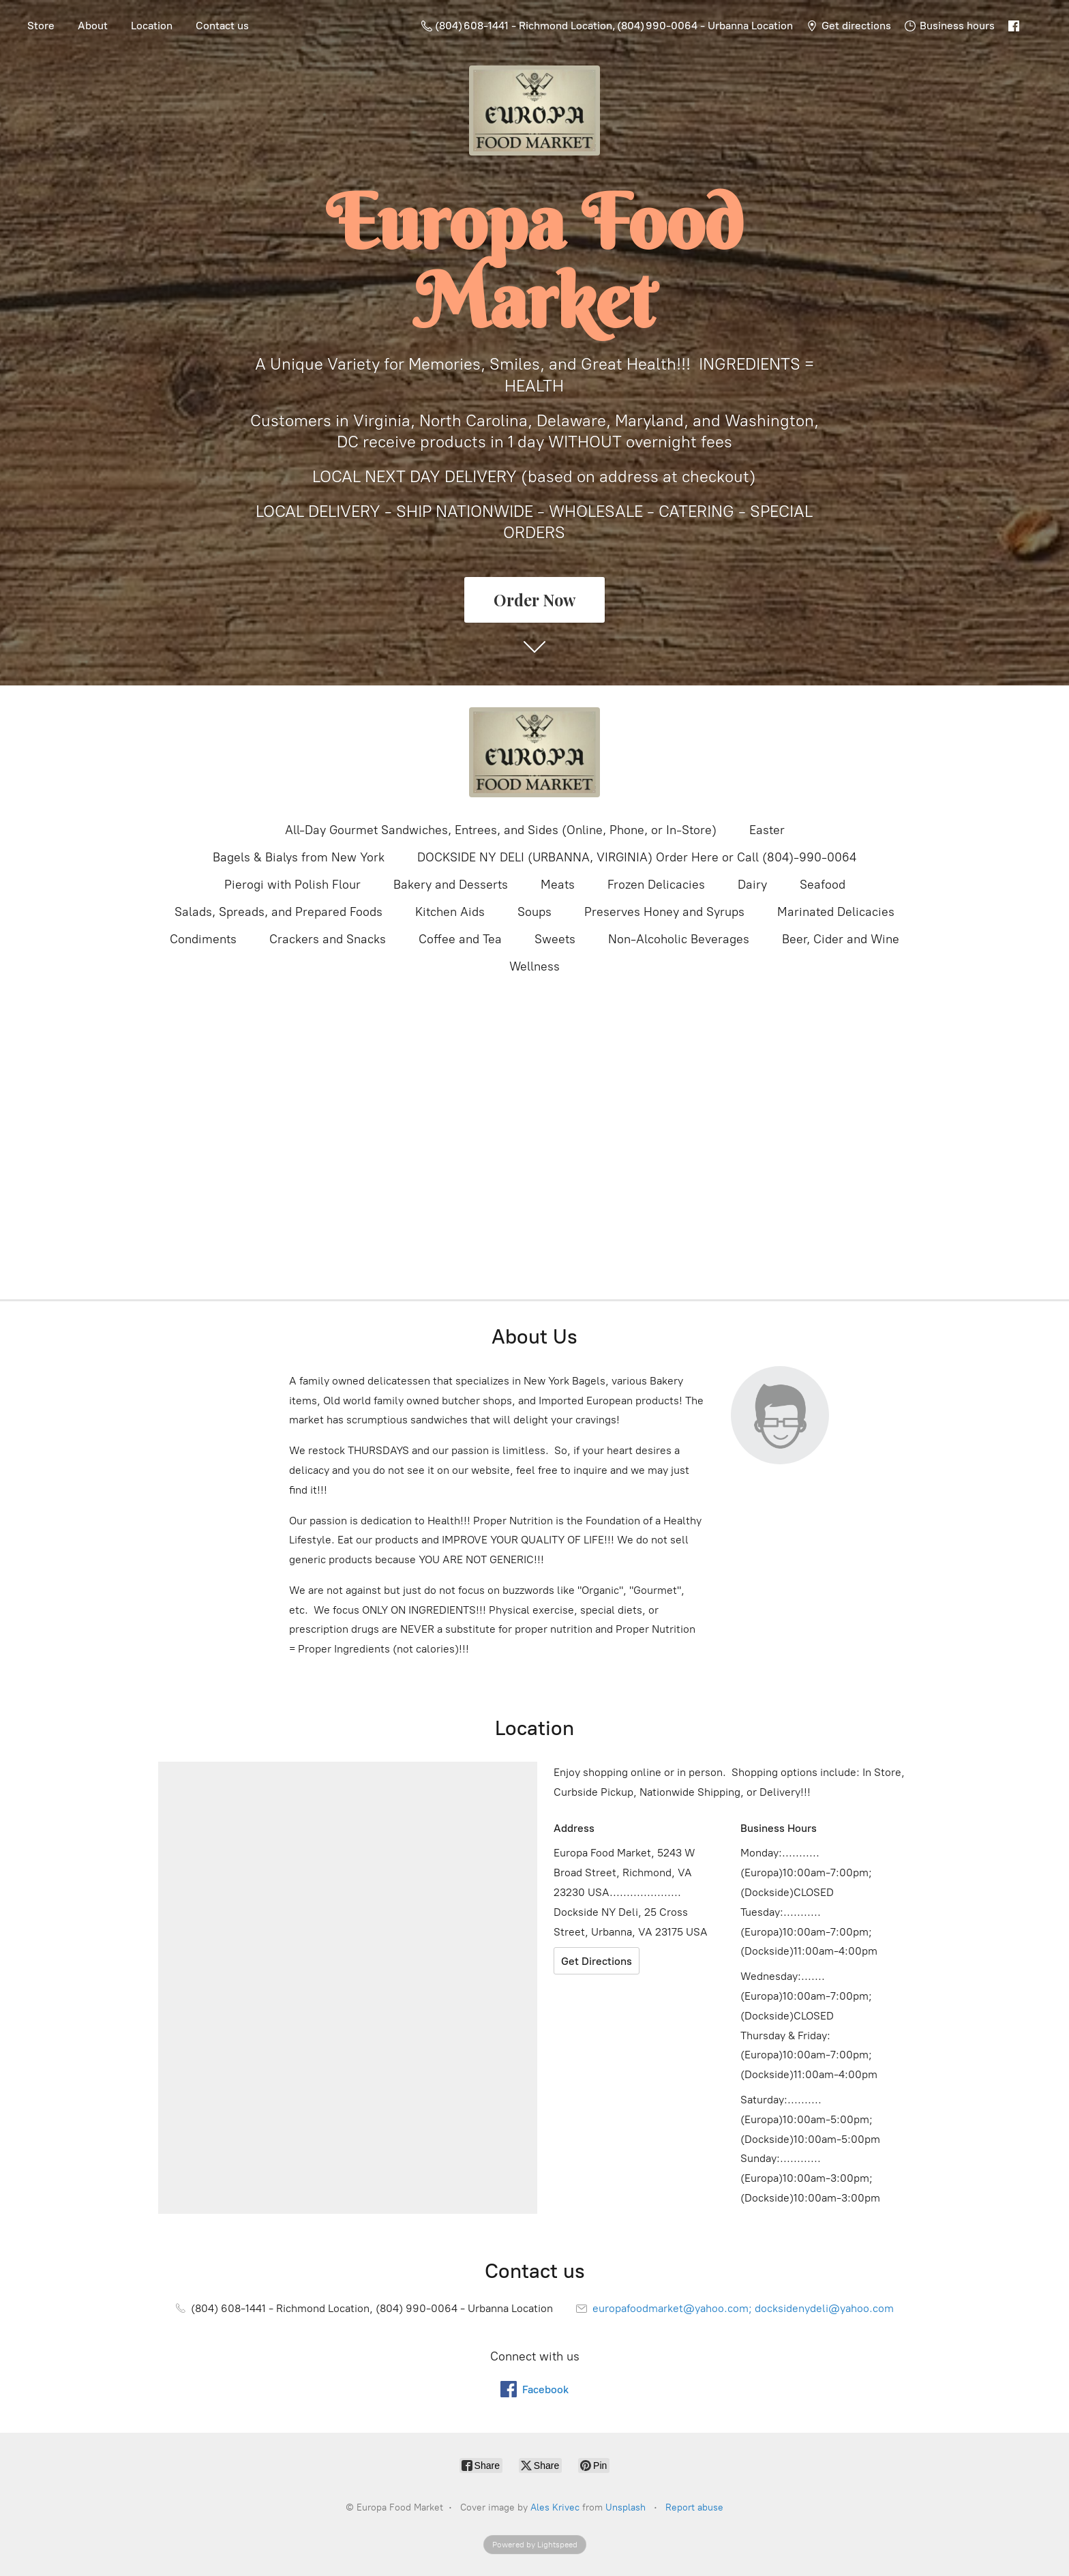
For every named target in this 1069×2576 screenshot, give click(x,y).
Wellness (534, 966)
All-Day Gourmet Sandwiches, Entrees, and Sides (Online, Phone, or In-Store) (501, 830)
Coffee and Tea (460, 939)
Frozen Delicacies (656, 884)
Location (151, 25)
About (93, 25)
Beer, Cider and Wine (840, 939)
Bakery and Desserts (450, 884)
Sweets (554, 939)
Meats (558, 884)
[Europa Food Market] (534, 752)
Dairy (752, 884)
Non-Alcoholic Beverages (678, 939)
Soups (534, 911)
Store (41, 25)
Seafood (822, 884)
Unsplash (625, 2507)
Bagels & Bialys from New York (299, 857)
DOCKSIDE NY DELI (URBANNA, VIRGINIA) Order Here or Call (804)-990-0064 (636, 857)
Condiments (203, 939)
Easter (767, 830)
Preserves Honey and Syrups (664, 911)
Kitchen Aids (450, 911)
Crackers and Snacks (327, 939)
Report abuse (694, 2507)
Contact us (222, 25)
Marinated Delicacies (835, 911)
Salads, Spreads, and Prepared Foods (278, 911)
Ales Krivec (554, 2507)
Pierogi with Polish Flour (292, 884)
